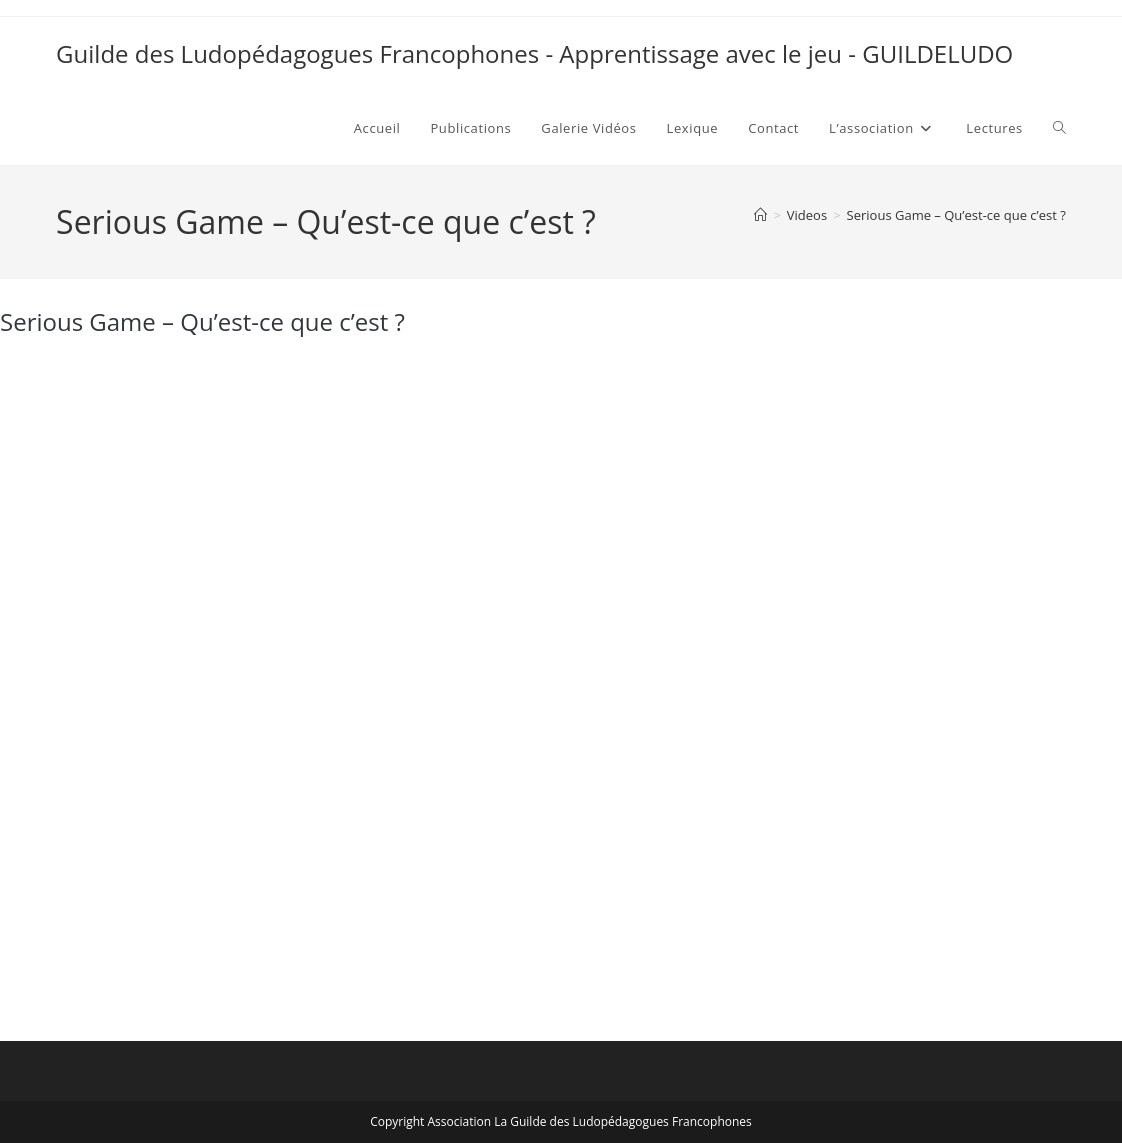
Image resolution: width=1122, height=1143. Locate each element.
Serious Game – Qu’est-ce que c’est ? (956, 215)
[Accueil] (760, 215)
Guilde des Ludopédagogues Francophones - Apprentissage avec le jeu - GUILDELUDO (534, 53)
